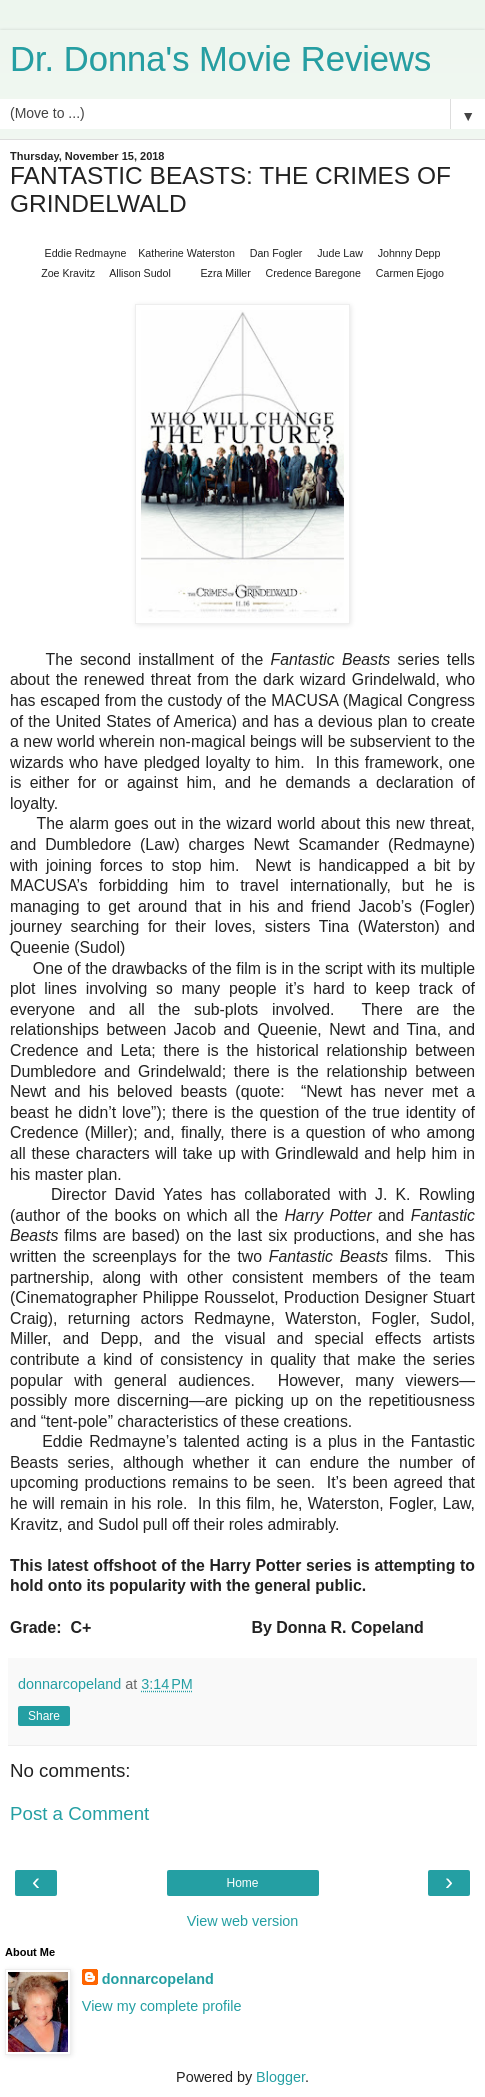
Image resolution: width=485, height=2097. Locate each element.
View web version (243, 1921)
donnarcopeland (158, 1979)
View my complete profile (162, 2006)
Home (242, 1883)
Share (44, 1716)
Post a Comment (79, 1813)
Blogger (280, 2077)
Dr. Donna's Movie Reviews (220, 59)
